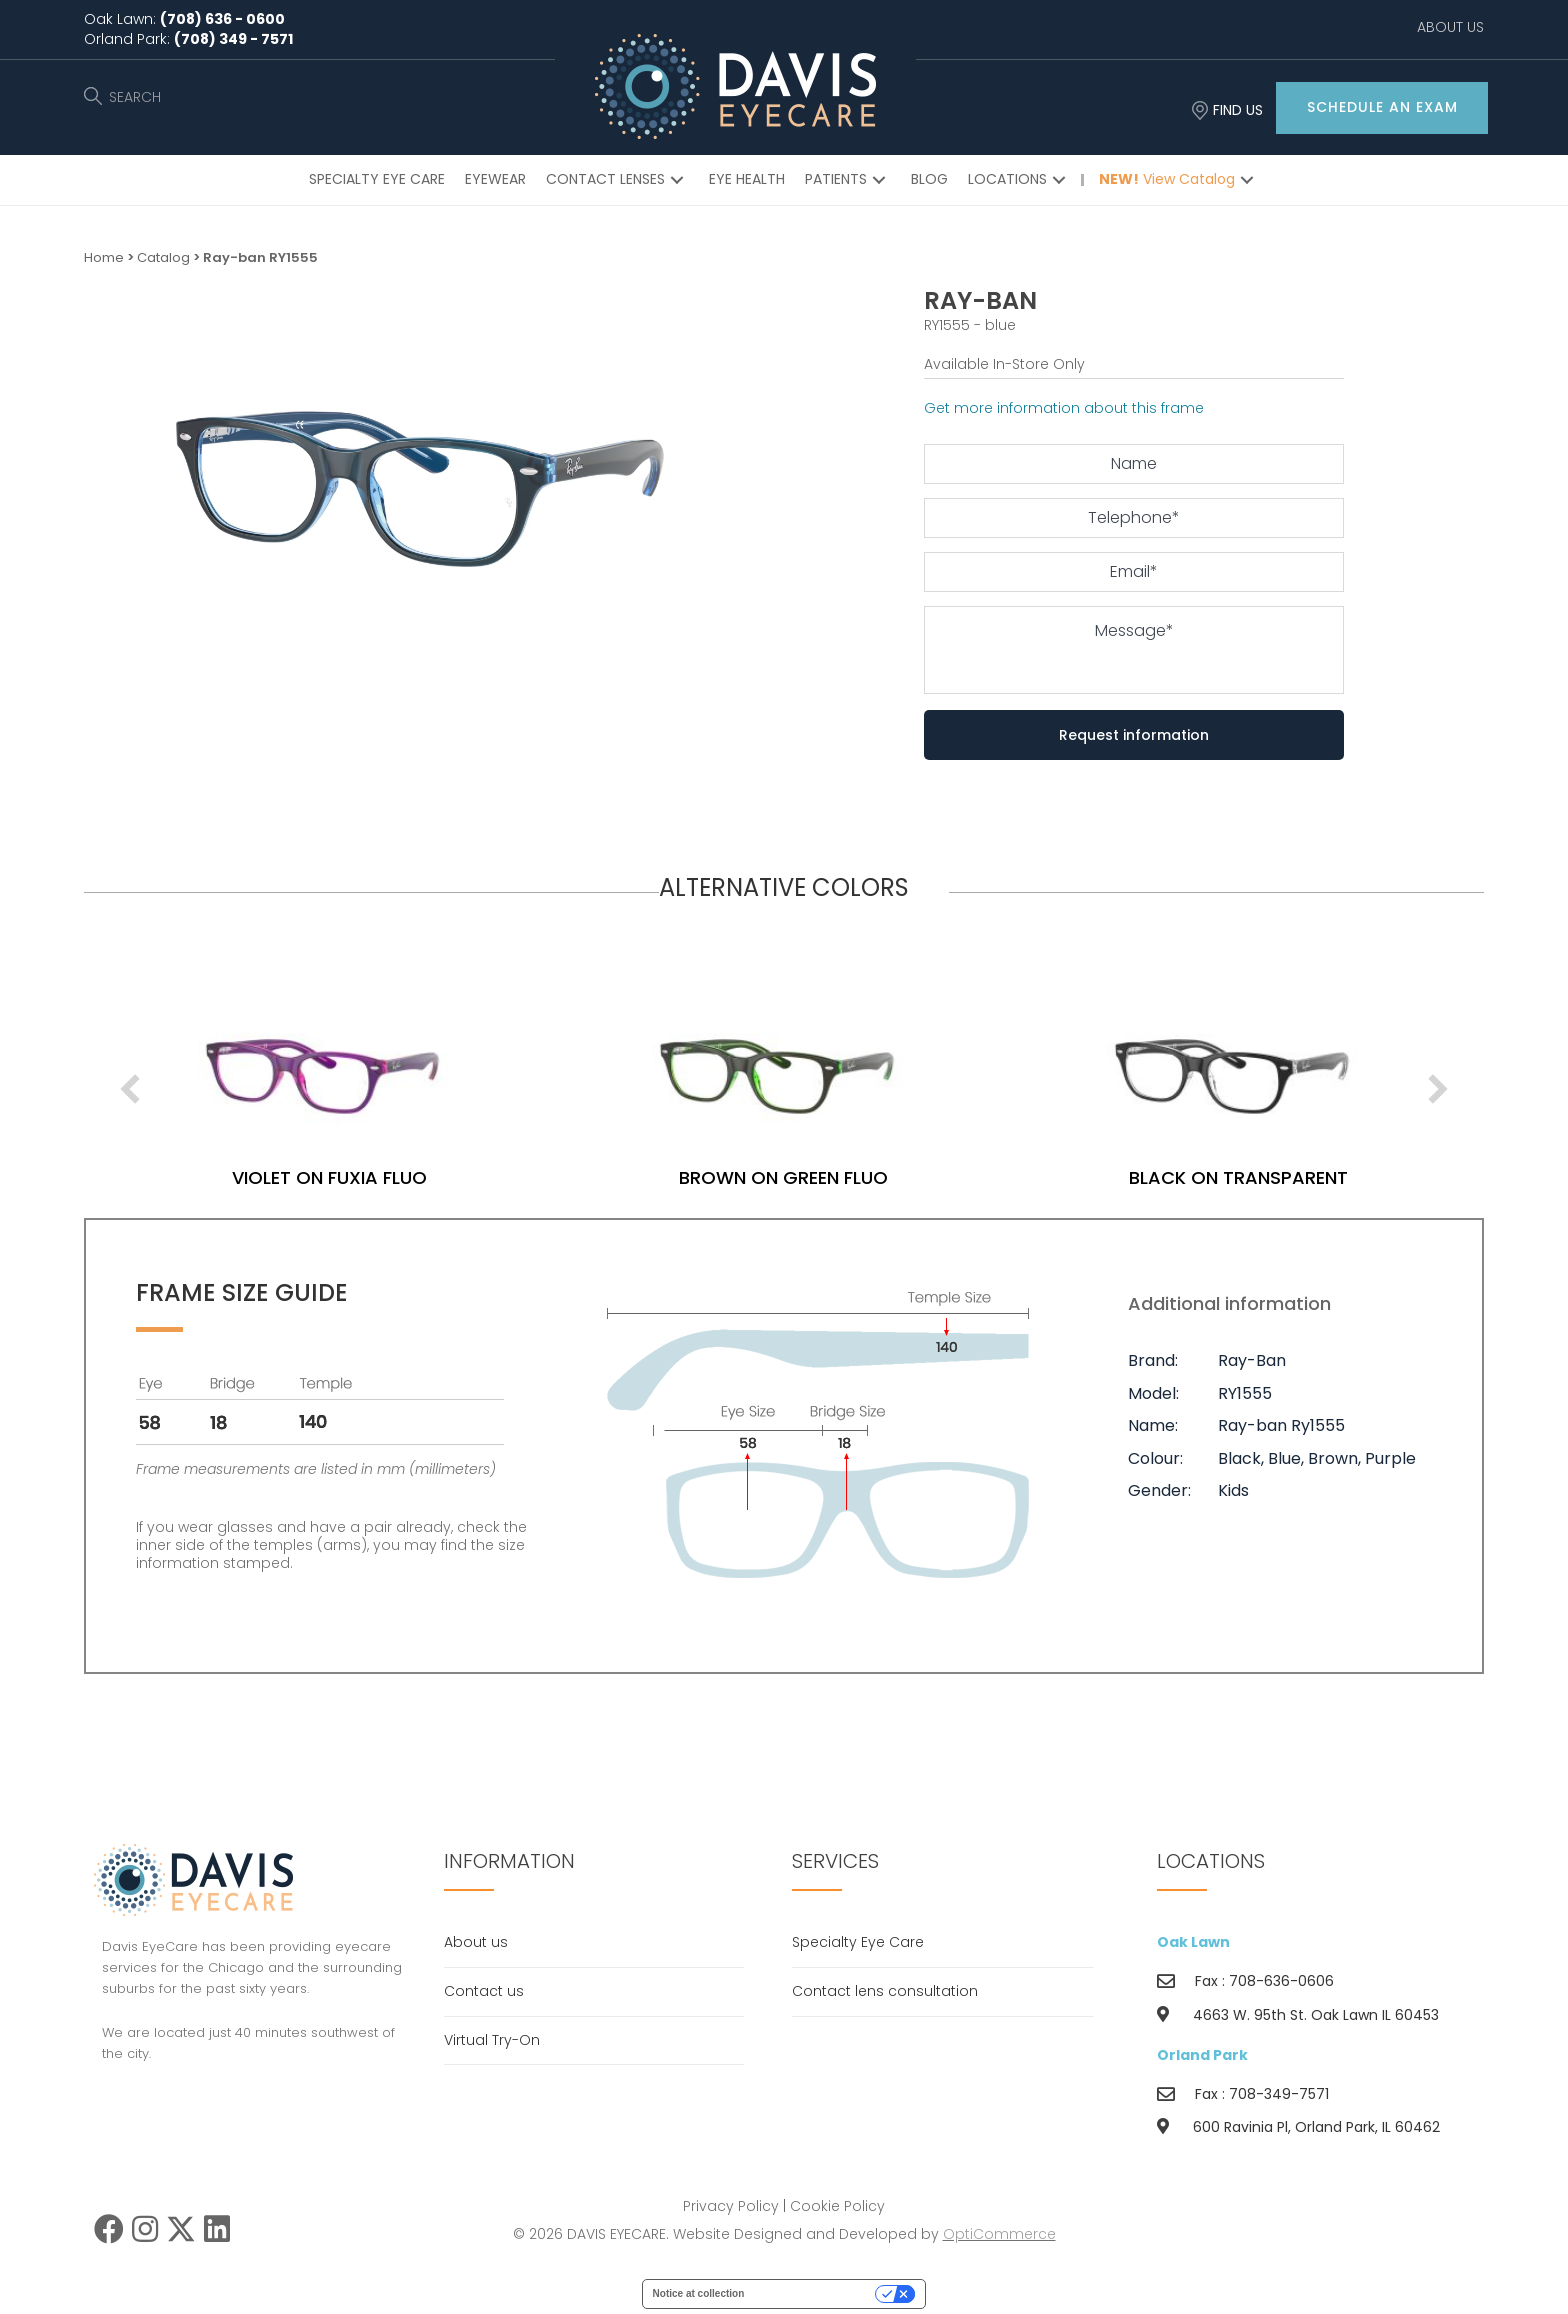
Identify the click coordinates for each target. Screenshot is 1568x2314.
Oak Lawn (1193, 1942)
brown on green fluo (859, 1177)
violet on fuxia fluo (404, 1177)
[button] (1382, 108)
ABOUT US (1450, 27)
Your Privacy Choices (816, 2293)
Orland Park (1202, 2055)
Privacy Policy (731, 2206)
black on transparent (1314, 1177)
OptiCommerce (999, 2234)
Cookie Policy (837, 2206)
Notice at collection (699, 2293)
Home (104, 257)
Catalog (163, 257)
